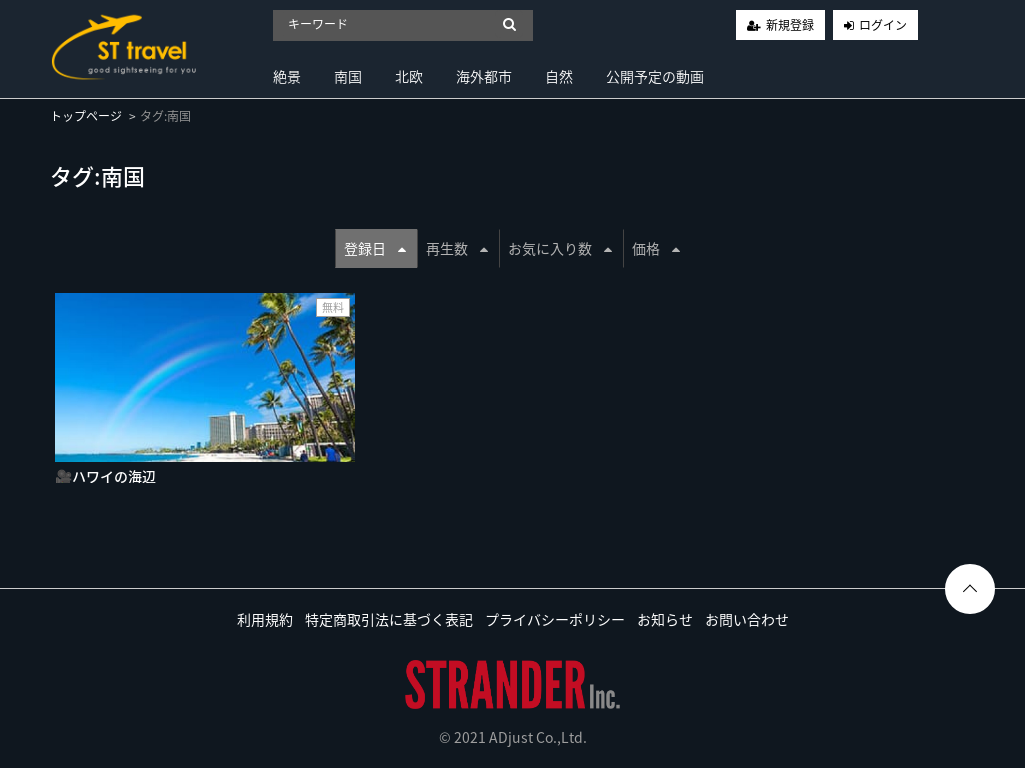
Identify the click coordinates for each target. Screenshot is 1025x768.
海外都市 (484, 76)
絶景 (287, 76)
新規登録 (790, 25)
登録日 (375, 248)
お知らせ (665, 619)
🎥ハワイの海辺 (105, 476)
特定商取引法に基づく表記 (389, 619)
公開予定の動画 (655, 76)
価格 (656, 248)
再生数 (457, 248)
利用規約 (265, 619)
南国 (348, 76)
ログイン (883, 25)
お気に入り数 (560, 248)
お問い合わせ (747, 619)
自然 (559, 76)
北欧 (409, 76)
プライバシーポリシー (555, 619)
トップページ (86, 116)
